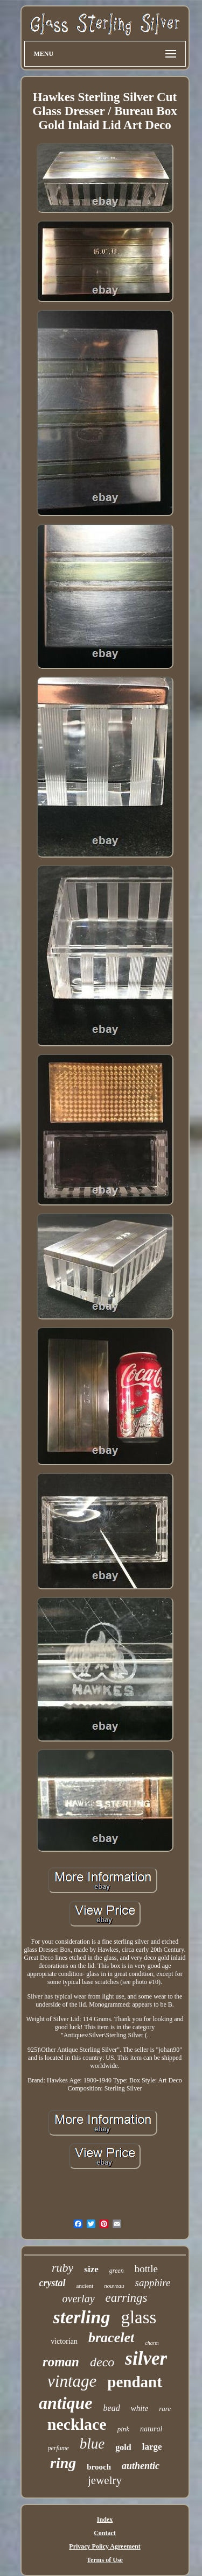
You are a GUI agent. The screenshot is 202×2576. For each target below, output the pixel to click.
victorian (64, 2341)
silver (146, 2358)
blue (92, 2444)
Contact (105, 2533)
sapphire (153, 2282)
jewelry (105, 2480)
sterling (81, 2317)
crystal (52, 2283)
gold (123, 2447)
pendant (134, 2382)
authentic (140, 2465)
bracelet (111, 2337)
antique (66, 2403)
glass (138, 2317)
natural (151, 2429)
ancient (85, 2285)
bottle (146, 2268)
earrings (127, 2297)
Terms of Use (105, 2560)
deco (102, 2362)
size (91, 2269)
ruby (62, 2267)
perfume (58, 2448)
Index (105, 2519)
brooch (99, 2467)
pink (123, 2429)
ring (63, 2462)
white (140, 2408)
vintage (71, 2381)
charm (152, 2343)
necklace (77, 2424)
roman (61, 2361)
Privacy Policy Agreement (104, 2546)
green (116, 2270)
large (152, 2447)
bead (111, 2408)
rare (165, 2408)
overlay (78, 2298)
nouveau (114, 2285)
